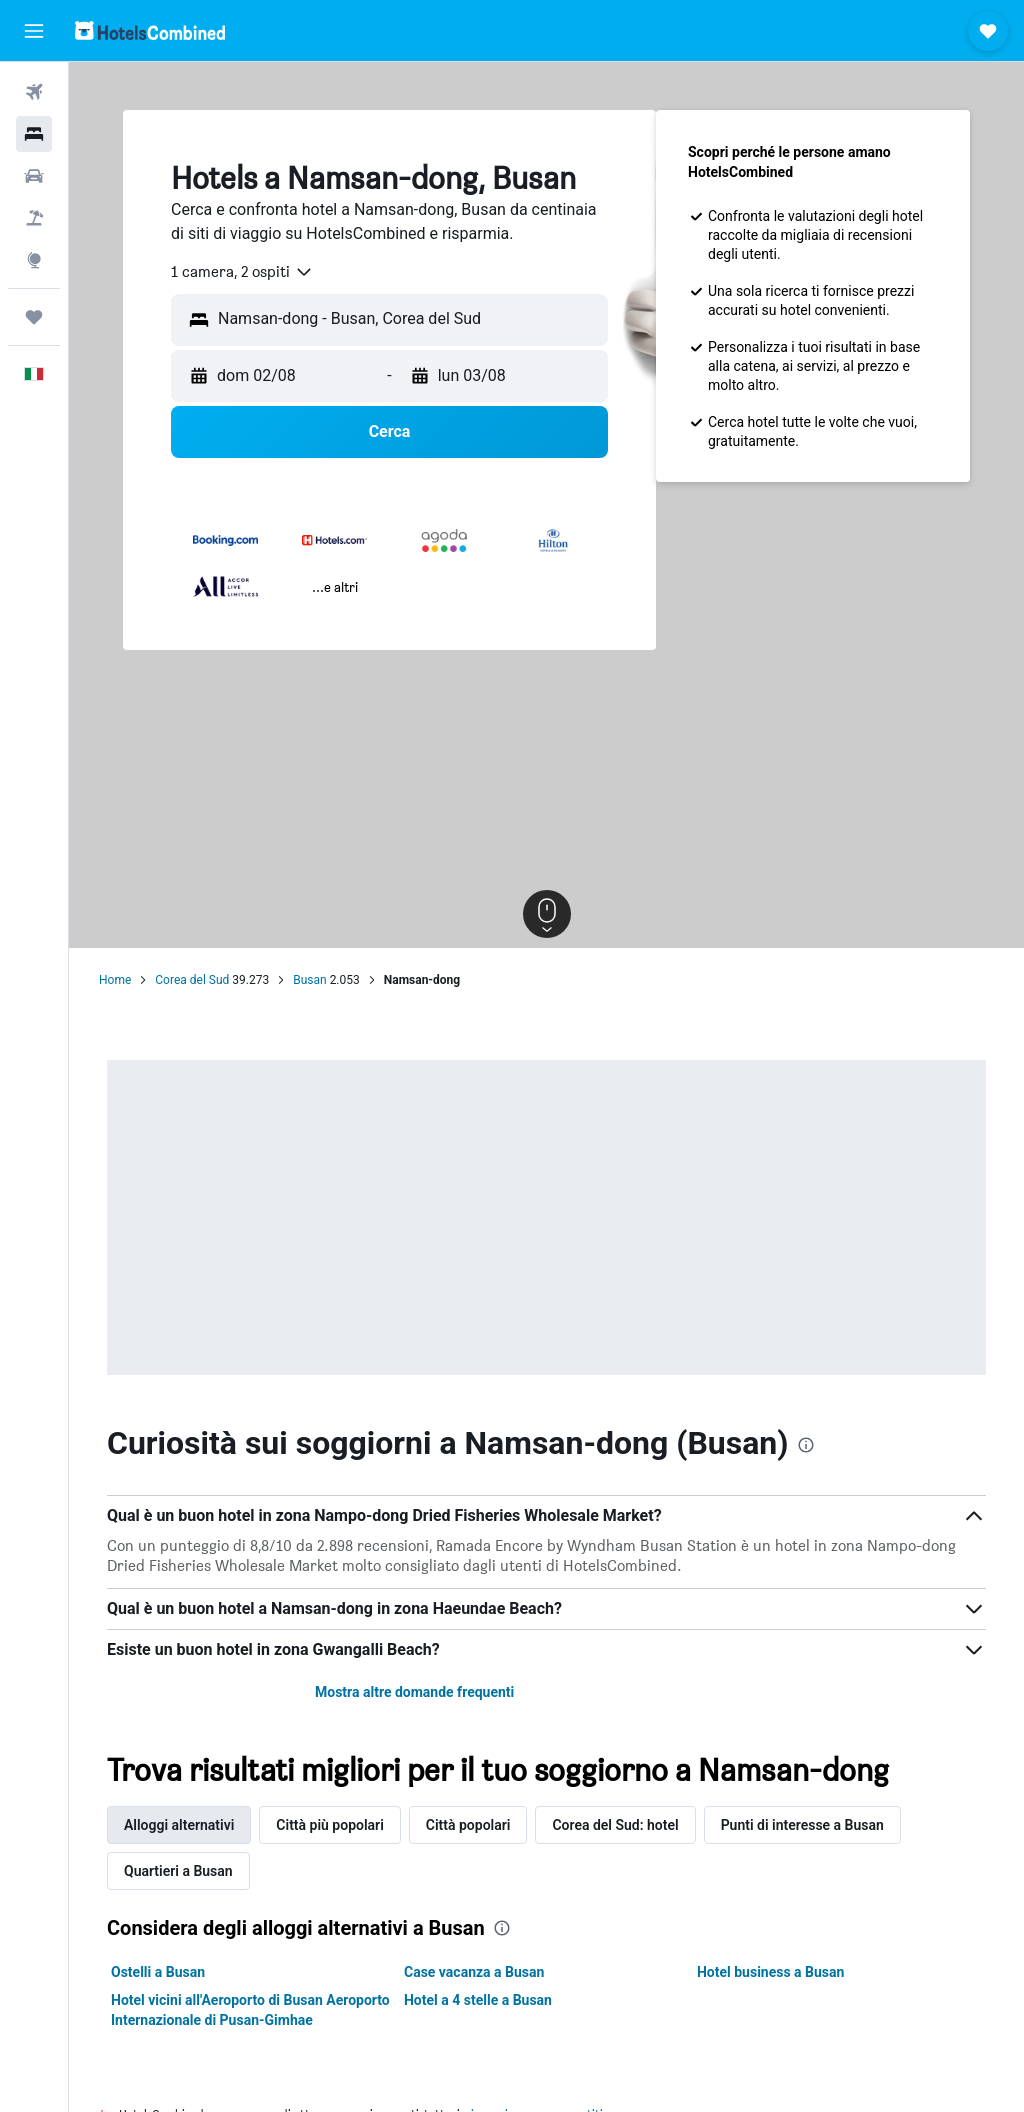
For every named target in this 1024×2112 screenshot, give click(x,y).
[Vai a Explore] (34, 260)
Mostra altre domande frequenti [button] (414, 1692)
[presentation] (806, 1445)
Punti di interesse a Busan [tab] (802, 1825)
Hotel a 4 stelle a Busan (478, 2000)
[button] (34, 31)
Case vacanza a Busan (474, 1972)
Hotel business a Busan (770, 1972)
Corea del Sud (192, 980)
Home (115, 980)
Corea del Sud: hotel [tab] (615, 1825)
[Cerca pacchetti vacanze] (34, 218)
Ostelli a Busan (158, 1972)
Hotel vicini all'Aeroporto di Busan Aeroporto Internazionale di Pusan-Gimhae (250, 2010)
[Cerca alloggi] (34, 134)
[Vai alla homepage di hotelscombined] (150, 30)
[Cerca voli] (34, 92)
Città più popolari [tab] (329, 1825)
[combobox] (242, 272)
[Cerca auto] (34, 176)
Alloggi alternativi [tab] (179, 1825)
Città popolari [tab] (468, 1825)
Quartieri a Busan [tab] (178, 1871)
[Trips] (34, 317)
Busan (309, 980)
